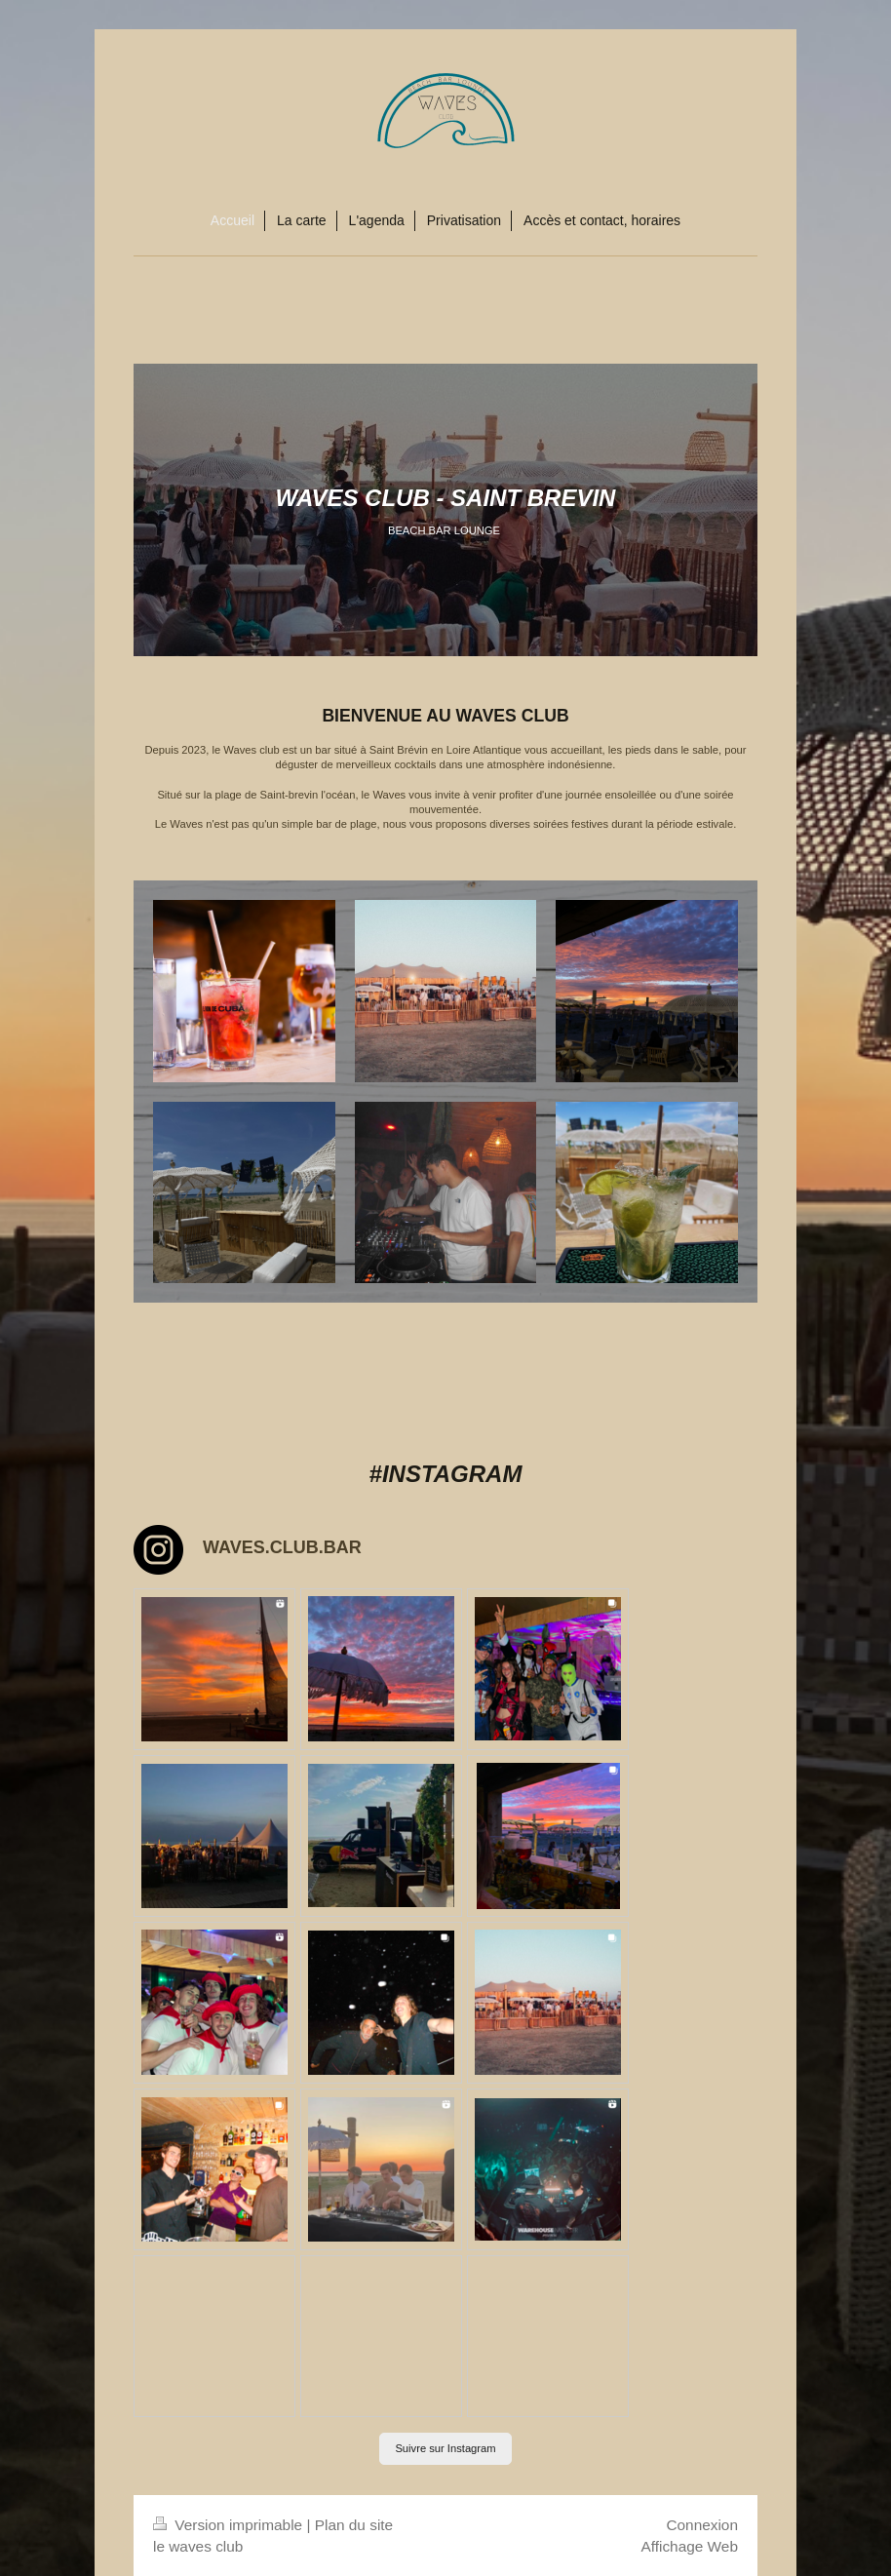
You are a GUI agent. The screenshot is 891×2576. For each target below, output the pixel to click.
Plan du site (354, 2525)
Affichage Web (689, 2546)
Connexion (702, 2525)
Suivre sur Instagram (445, 2448)
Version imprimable (229, 2525)
